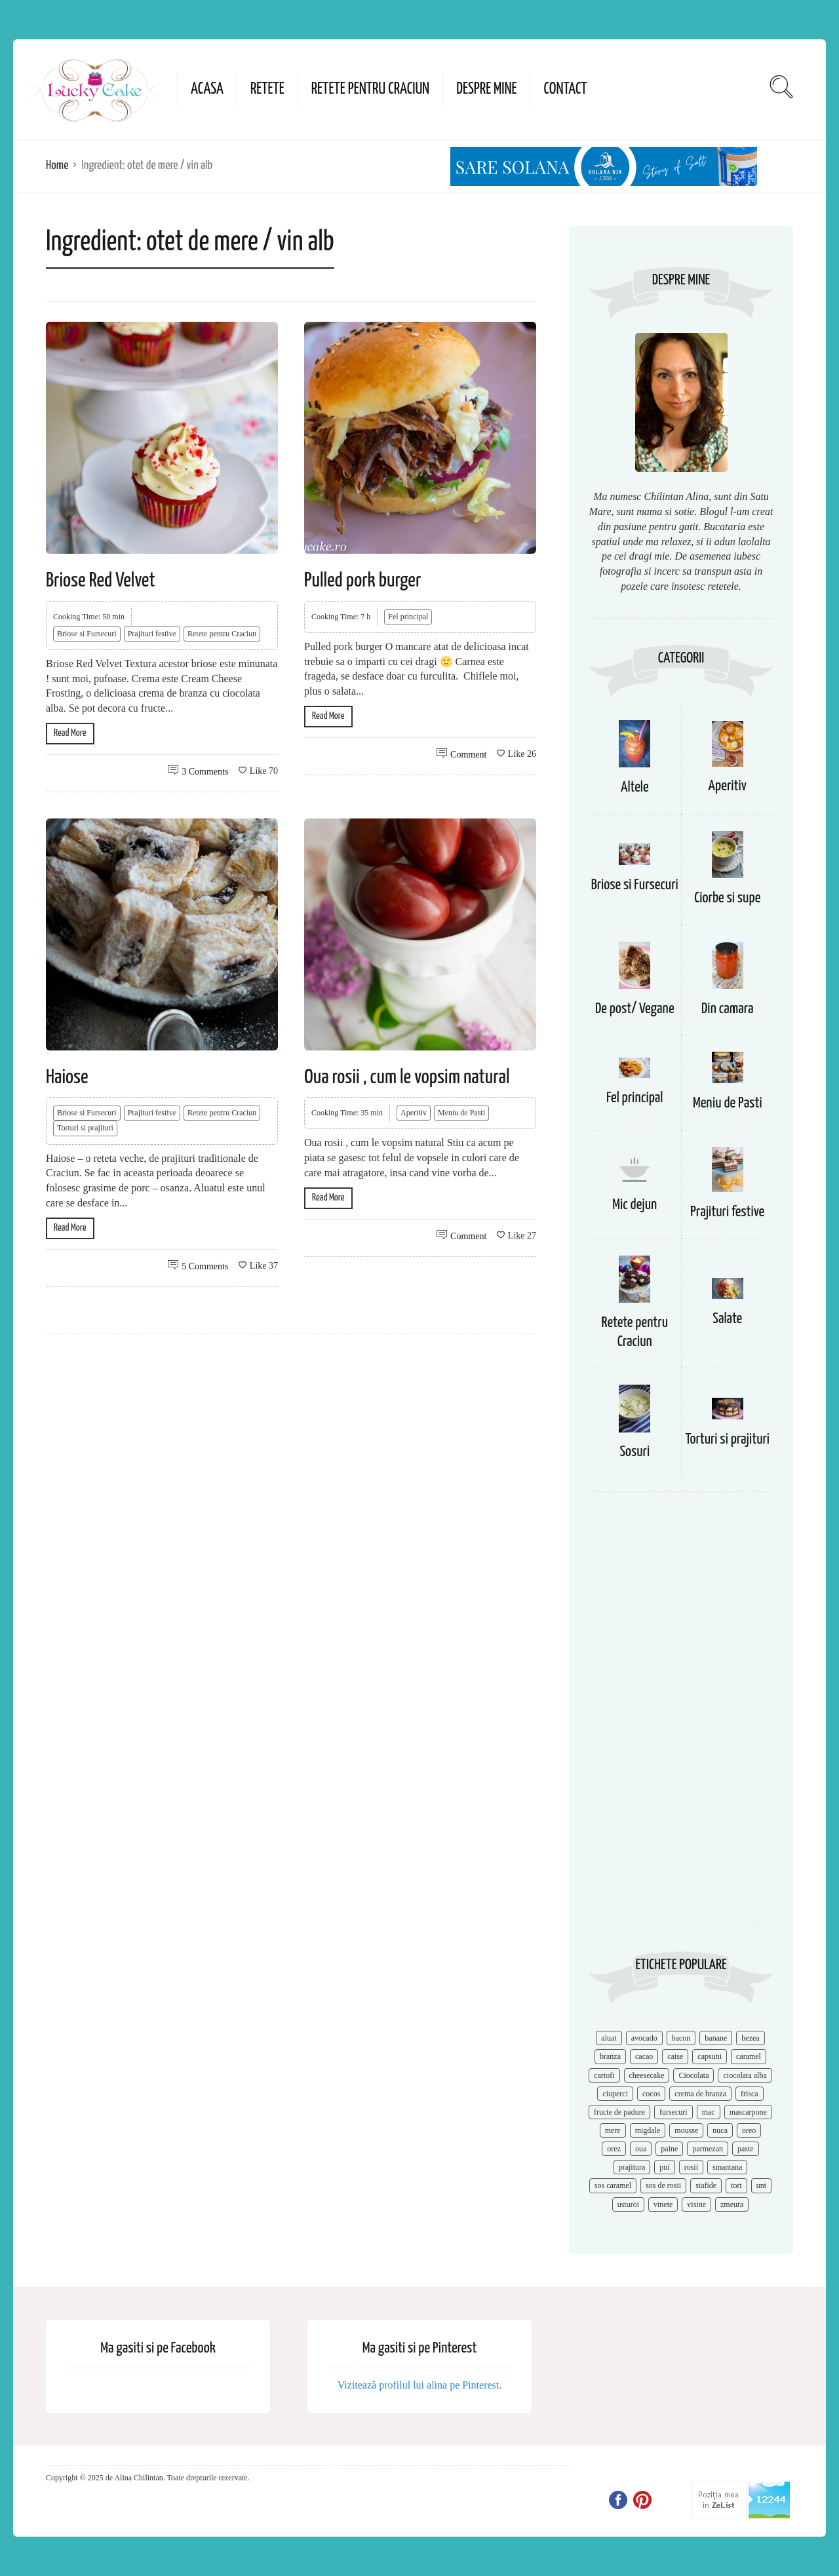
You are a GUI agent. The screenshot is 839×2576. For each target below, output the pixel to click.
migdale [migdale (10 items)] (648, 2130)
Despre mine (486, 89)
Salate (727, 1318)
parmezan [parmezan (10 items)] (707, 2148)
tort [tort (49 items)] (736, 2185)
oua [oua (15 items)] (640, 2148)
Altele (635, 787)
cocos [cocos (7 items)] (651, 2093)
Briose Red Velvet (100, 580)
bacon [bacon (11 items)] (681, 2038)
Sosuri (634, 1451)
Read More (70, 733)
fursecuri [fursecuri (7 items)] (673, 2112)
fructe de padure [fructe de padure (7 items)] (619, 2112)
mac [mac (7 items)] (708, 2112)
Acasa (207, 89)
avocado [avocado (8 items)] (644, 2038)
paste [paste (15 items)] (745, 2148)
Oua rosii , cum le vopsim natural (406, 1077)
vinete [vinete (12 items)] (663, 2204)
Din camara (727, 1008)
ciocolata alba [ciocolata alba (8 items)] (744, 2075)
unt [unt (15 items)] (761, 2185)
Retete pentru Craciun (370, 89)
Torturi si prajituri (85, 1127)
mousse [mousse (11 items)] (686, 2130)
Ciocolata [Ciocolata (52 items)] (693, 2075)
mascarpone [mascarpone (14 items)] (748, 2112)
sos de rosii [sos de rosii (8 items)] (663, 2185)
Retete (267, 89)
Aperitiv (413, 1112)
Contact (565, 89)
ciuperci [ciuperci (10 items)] (615, 2093)
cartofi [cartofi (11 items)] (604, 2075)
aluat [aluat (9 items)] (608, 2038)
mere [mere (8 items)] (613, 2130)
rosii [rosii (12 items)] (691, 2167)
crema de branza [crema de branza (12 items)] (700, 2093)
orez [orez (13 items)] (614, 2148)
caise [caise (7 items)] (675, 2056)
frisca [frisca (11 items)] (749, 2093)
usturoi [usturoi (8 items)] (628, 2204)
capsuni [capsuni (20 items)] (709, 2056)
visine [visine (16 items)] (696, 2204)
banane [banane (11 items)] (716, 2038)
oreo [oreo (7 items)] (749, 2130)
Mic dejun (634, 1204)
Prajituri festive (152, 633)
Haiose (67, 1077)
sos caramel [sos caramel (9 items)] (613, 2185)
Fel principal (408, 616)
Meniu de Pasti (461, 1112)
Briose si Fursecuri (87, 633)
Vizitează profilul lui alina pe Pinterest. (420, 2385)
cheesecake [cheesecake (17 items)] (647, 2075)
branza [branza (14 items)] (610, 2056)
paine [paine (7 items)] (669, 2148)
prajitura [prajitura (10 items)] (632, 2167)
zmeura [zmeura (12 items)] (731, 2204)
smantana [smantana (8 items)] (727, 2167)
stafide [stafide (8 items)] (705, 2185)
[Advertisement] (681, 1715)
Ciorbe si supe (727, 898)
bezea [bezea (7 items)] (750, 2038)
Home (57, 165)
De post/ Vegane (634, 1008)
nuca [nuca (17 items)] (720, 2130)
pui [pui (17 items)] (664, 2167)
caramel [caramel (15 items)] (748, 2056)
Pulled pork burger (362, 580)
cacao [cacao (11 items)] (644, 2056)
